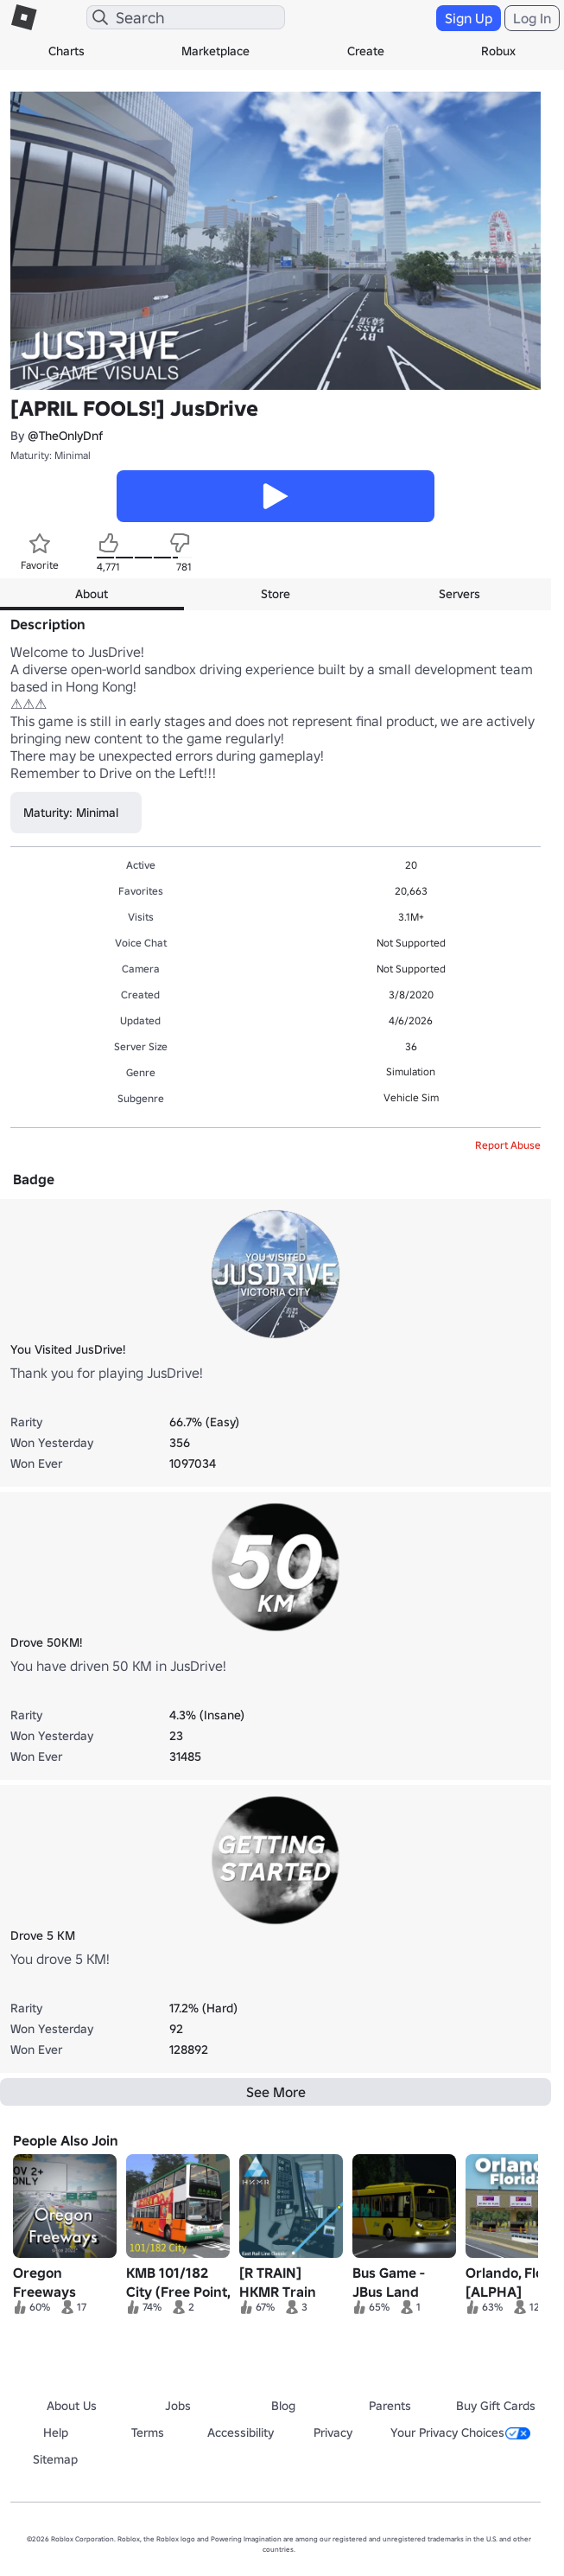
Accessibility (240, 2432)
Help (55, 2432)
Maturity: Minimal (50, 455)
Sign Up (468, 18)
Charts (66, 51)
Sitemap (55, 2459)
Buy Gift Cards (495, 2405)
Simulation (410, 1071)
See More (276, 2092)
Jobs (178, 2405)
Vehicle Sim (411, 1097)
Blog (283, 2405)
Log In (532, 18)
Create (365, 51)
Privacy (333, 2432)
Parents (390, 2405)
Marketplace (215, 51)
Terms (147, 2432)
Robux (498, 51)
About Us (72, 2405)
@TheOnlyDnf (65, 435)
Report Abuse (508, 1144)
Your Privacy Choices (460, 2432)
